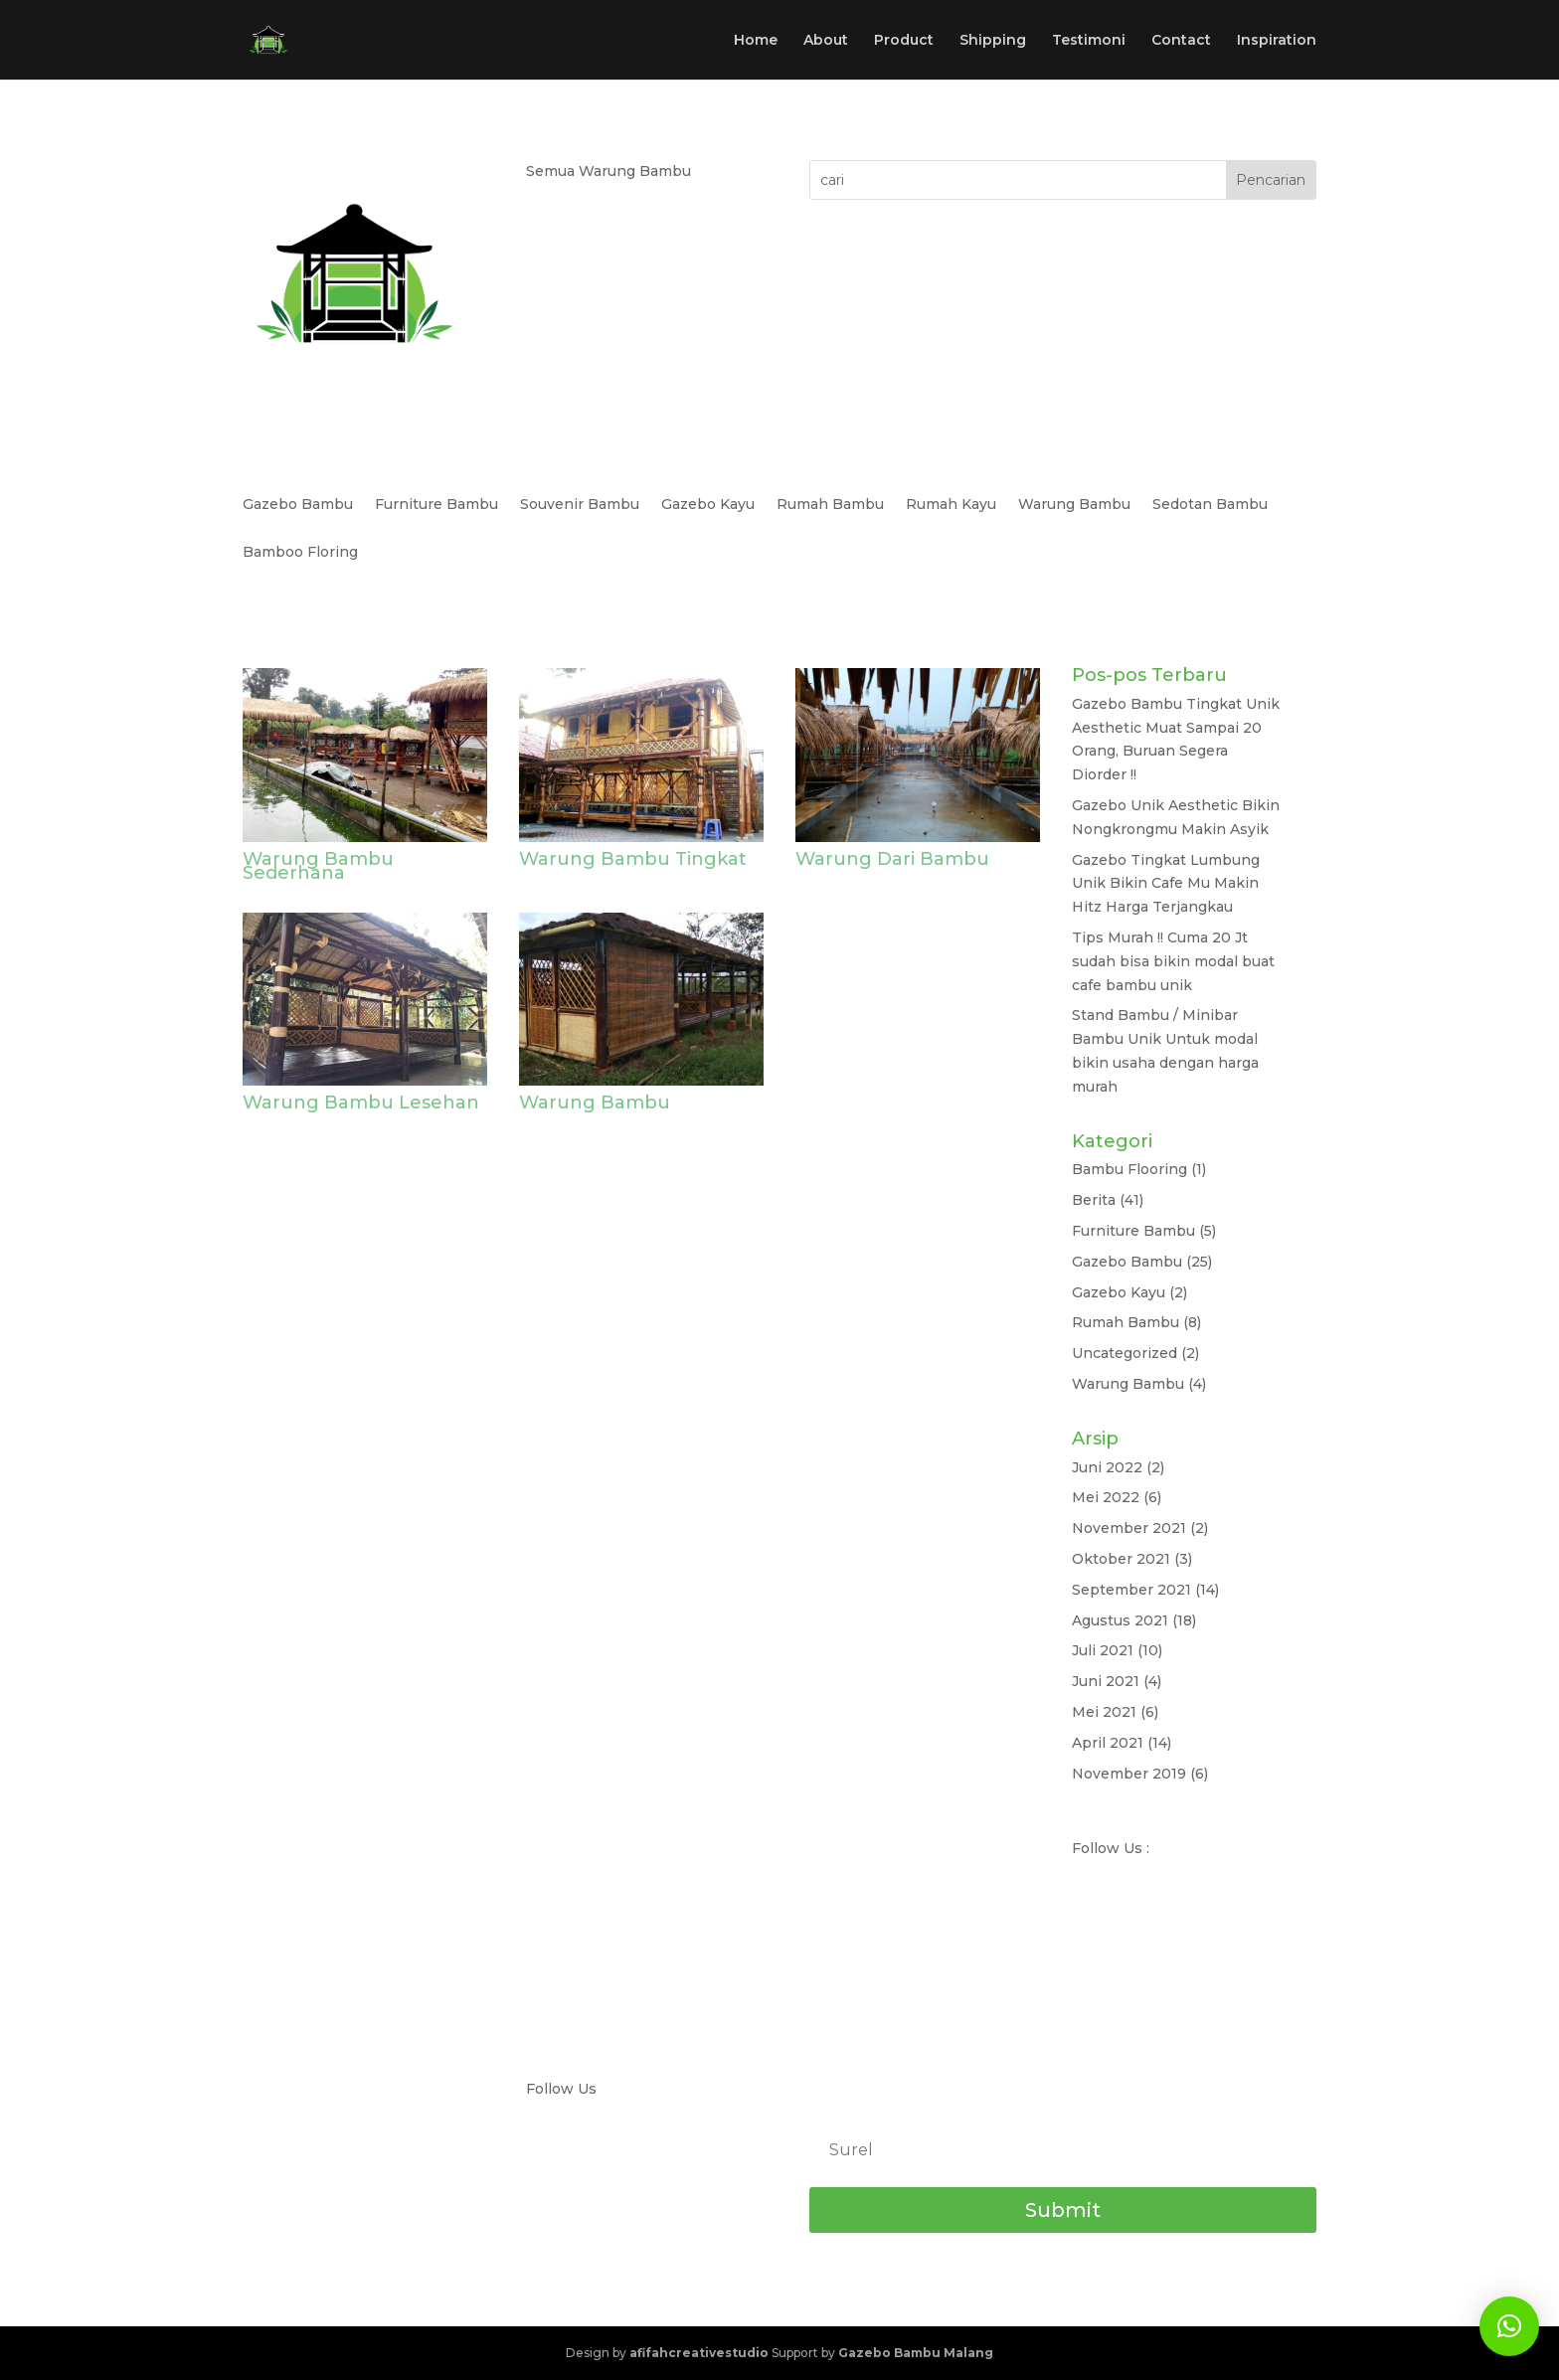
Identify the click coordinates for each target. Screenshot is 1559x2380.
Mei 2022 (1105, 1497)
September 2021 (1131, 1590)
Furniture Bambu (436, 505)
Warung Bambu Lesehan (361, 1102)
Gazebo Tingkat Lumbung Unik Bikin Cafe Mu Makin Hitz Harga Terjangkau (1166, 884)
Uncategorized (1124, 1353)
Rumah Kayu (951, 505)
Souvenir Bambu (579, 505)
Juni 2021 (1105, 1681)
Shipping (992, 41)
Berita (1094, 1200)
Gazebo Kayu (708, 505)
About (825, 41)
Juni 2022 (1107, 1467)
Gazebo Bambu (298, 505)
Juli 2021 (1102, 1650)
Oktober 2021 (1121, 1559)
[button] (1509, 2326)
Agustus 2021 (1120, 1620)
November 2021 (1129, 1528)
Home (756, 41)
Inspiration (1276, 41)
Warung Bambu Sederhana (318, 866)
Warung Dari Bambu (892, 859)
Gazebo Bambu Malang (915, 2352)
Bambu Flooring (1129, 1169)
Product (904, 41)
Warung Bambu (1074, 505)
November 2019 (1129, 1774)
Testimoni (1089, 41)
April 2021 (1107, 1743)
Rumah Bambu (830, 505)
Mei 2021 (1104, 1712)
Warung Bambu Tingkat (633, 859)
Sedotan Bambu (1210, 505)
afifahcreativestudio (699, 2352)
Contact (1181, 41)
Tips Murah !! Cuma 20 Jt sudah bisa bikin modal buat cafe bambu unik (1173, 961)
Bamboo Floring (300, 553)
